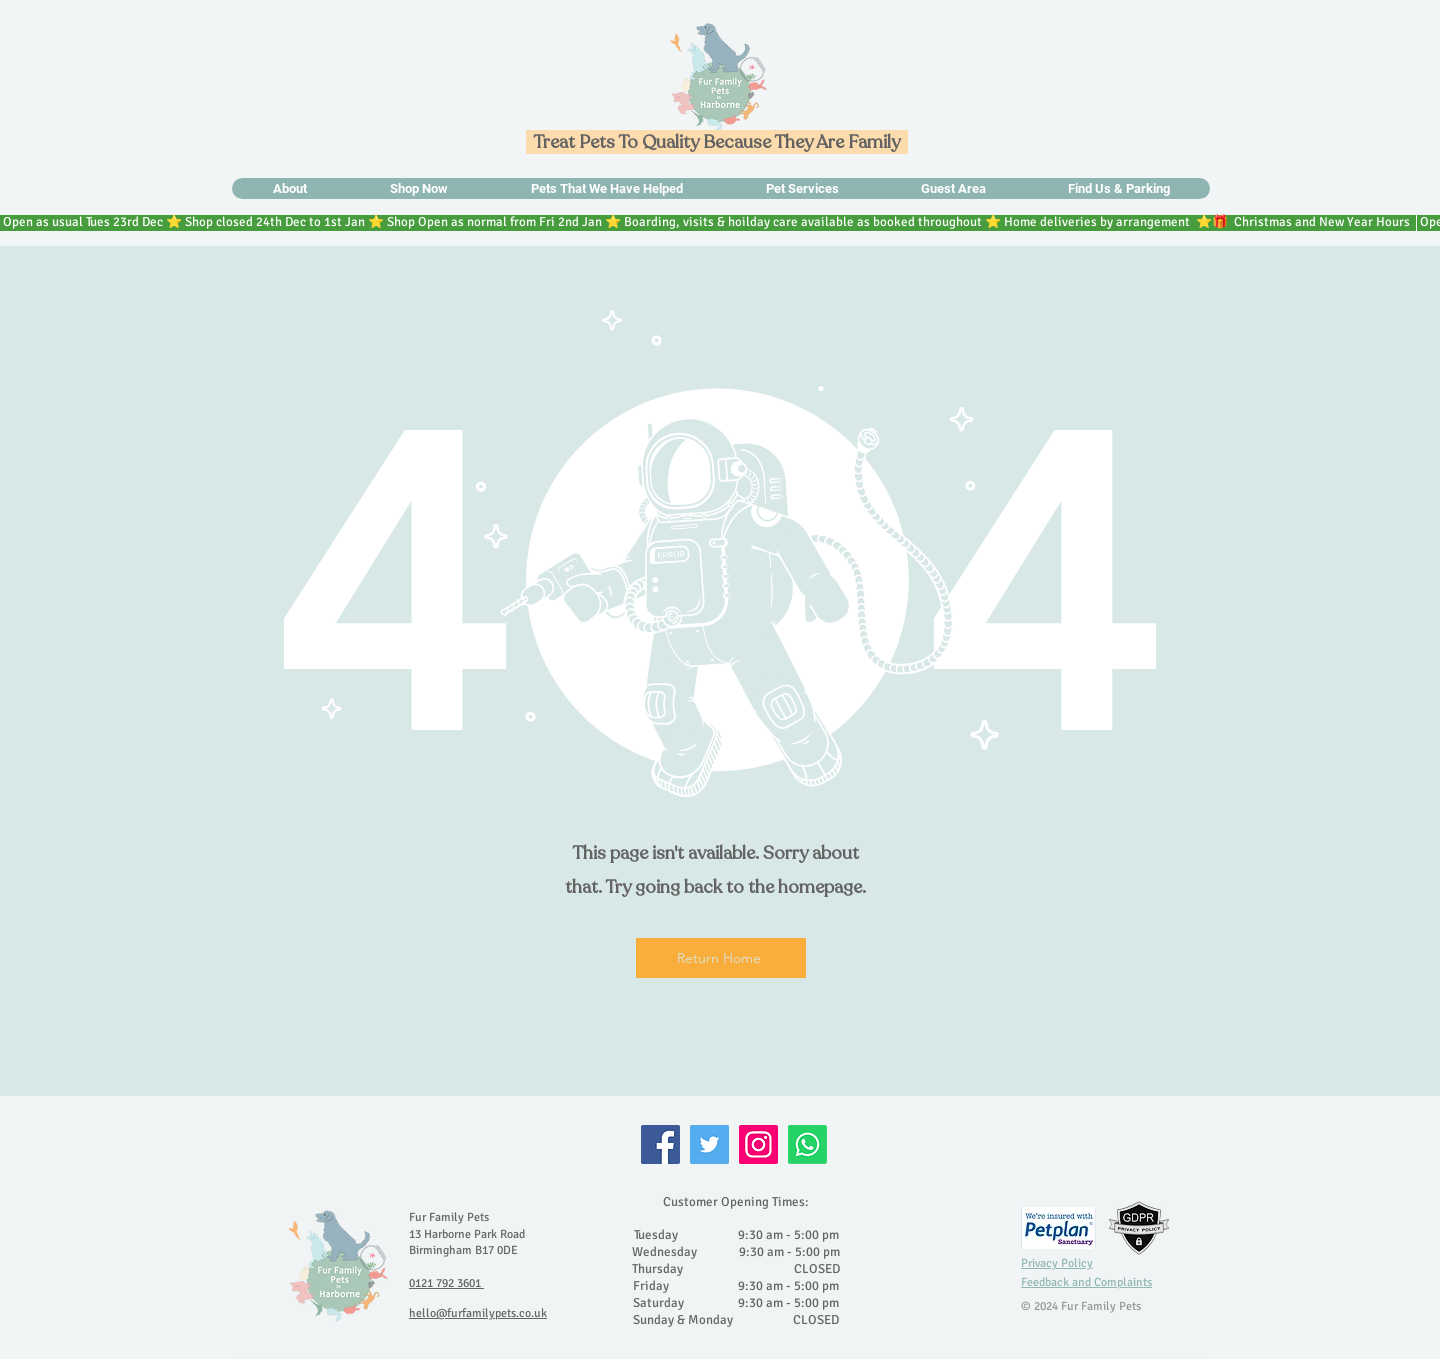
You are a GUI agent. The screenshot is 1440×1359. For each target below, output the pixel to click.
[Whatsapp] (807, 1144)
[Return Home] (721, 958)
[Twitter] (709, 1144)
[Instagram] (758, 1144)
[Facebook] (660, 1144)
